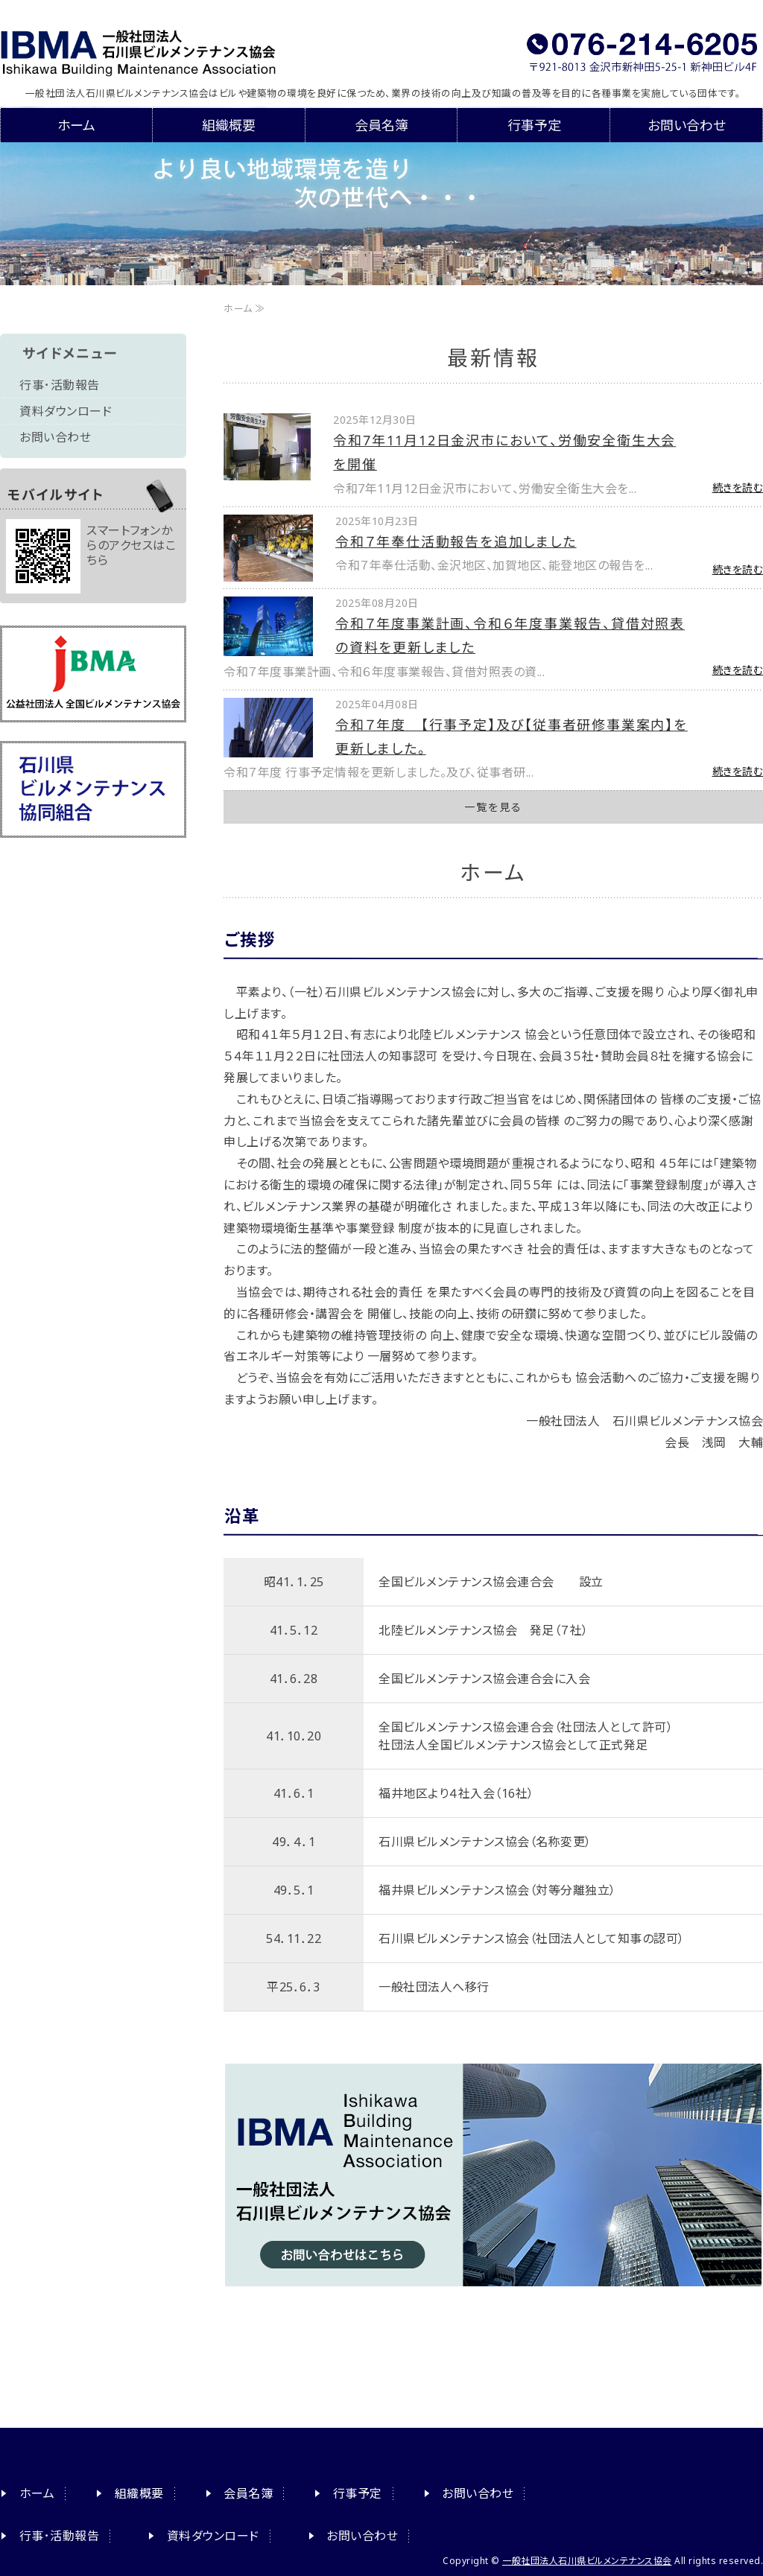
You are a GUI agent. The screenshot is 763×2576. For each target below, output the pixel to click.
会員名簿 (381, 125)
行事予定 (534, 125)
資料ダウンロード (65, 411)
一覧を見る (493, 807)
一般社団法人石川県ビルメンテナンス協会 (169, 48)
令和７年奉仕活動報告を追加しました (456, 541)
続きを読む (738, 487)
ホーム (76, 125)
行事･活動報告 (59, 385)
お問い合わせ (687, 125)
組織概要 (229, 125)
